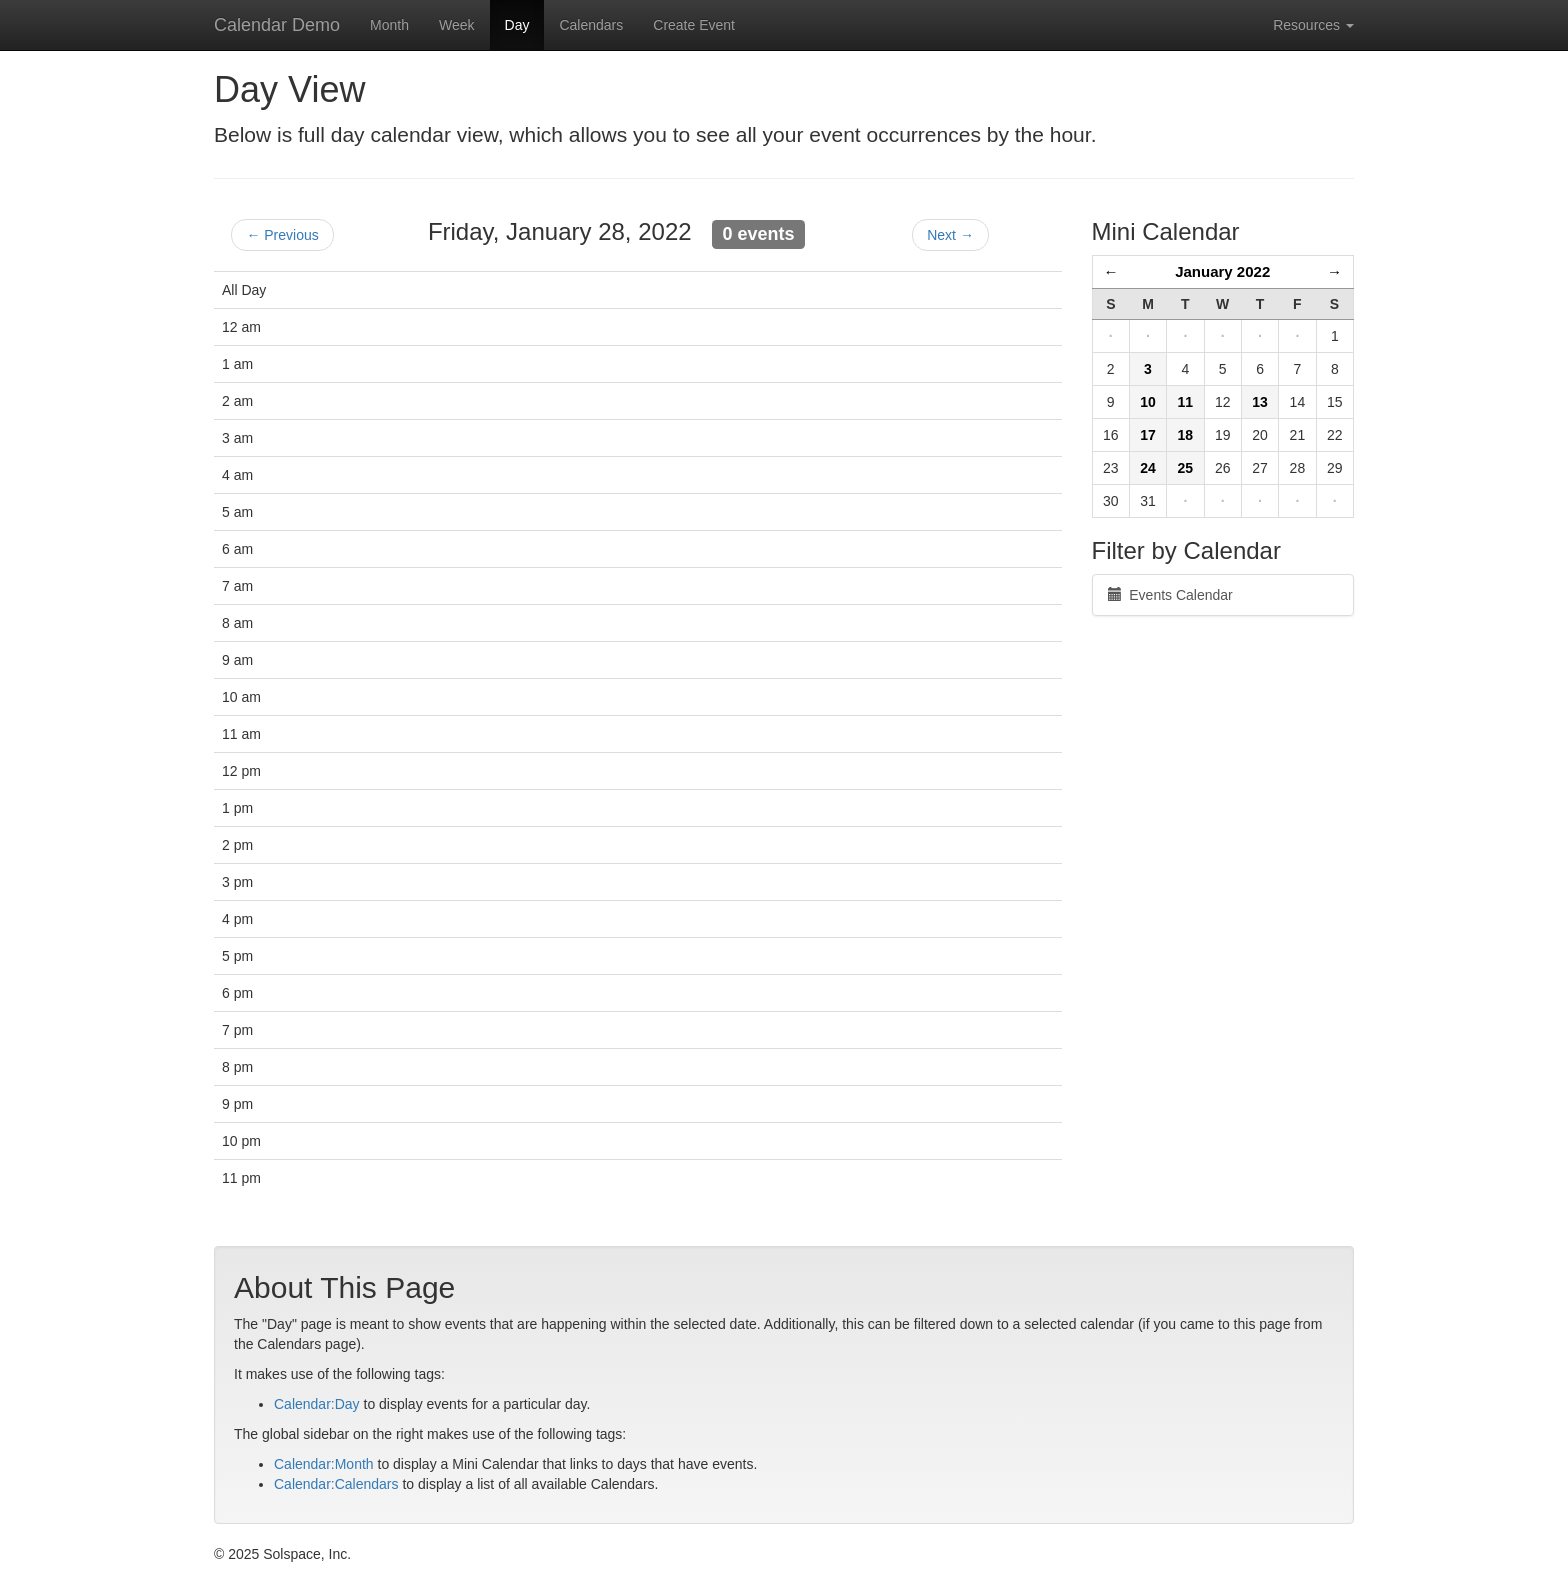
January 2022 (1222, 271)
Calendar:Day (317, 1404)
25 (1186, 468)
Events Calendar (1170, 595)
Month (389, 25)
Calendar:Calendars (336, 1484)
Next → (950, 235)
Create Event (694, 25)
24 (1148, 468)
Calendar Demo (277, 25)
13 (1260, 402)
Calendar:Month (324, 1464)
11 (1186, 402)
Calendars (591, 25)
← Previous (282, 235)
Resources (1313, 25)
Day (517, 25)
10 (1148, 402)
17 (1148, 435)
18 (1186, 435)
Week (457, 25)
